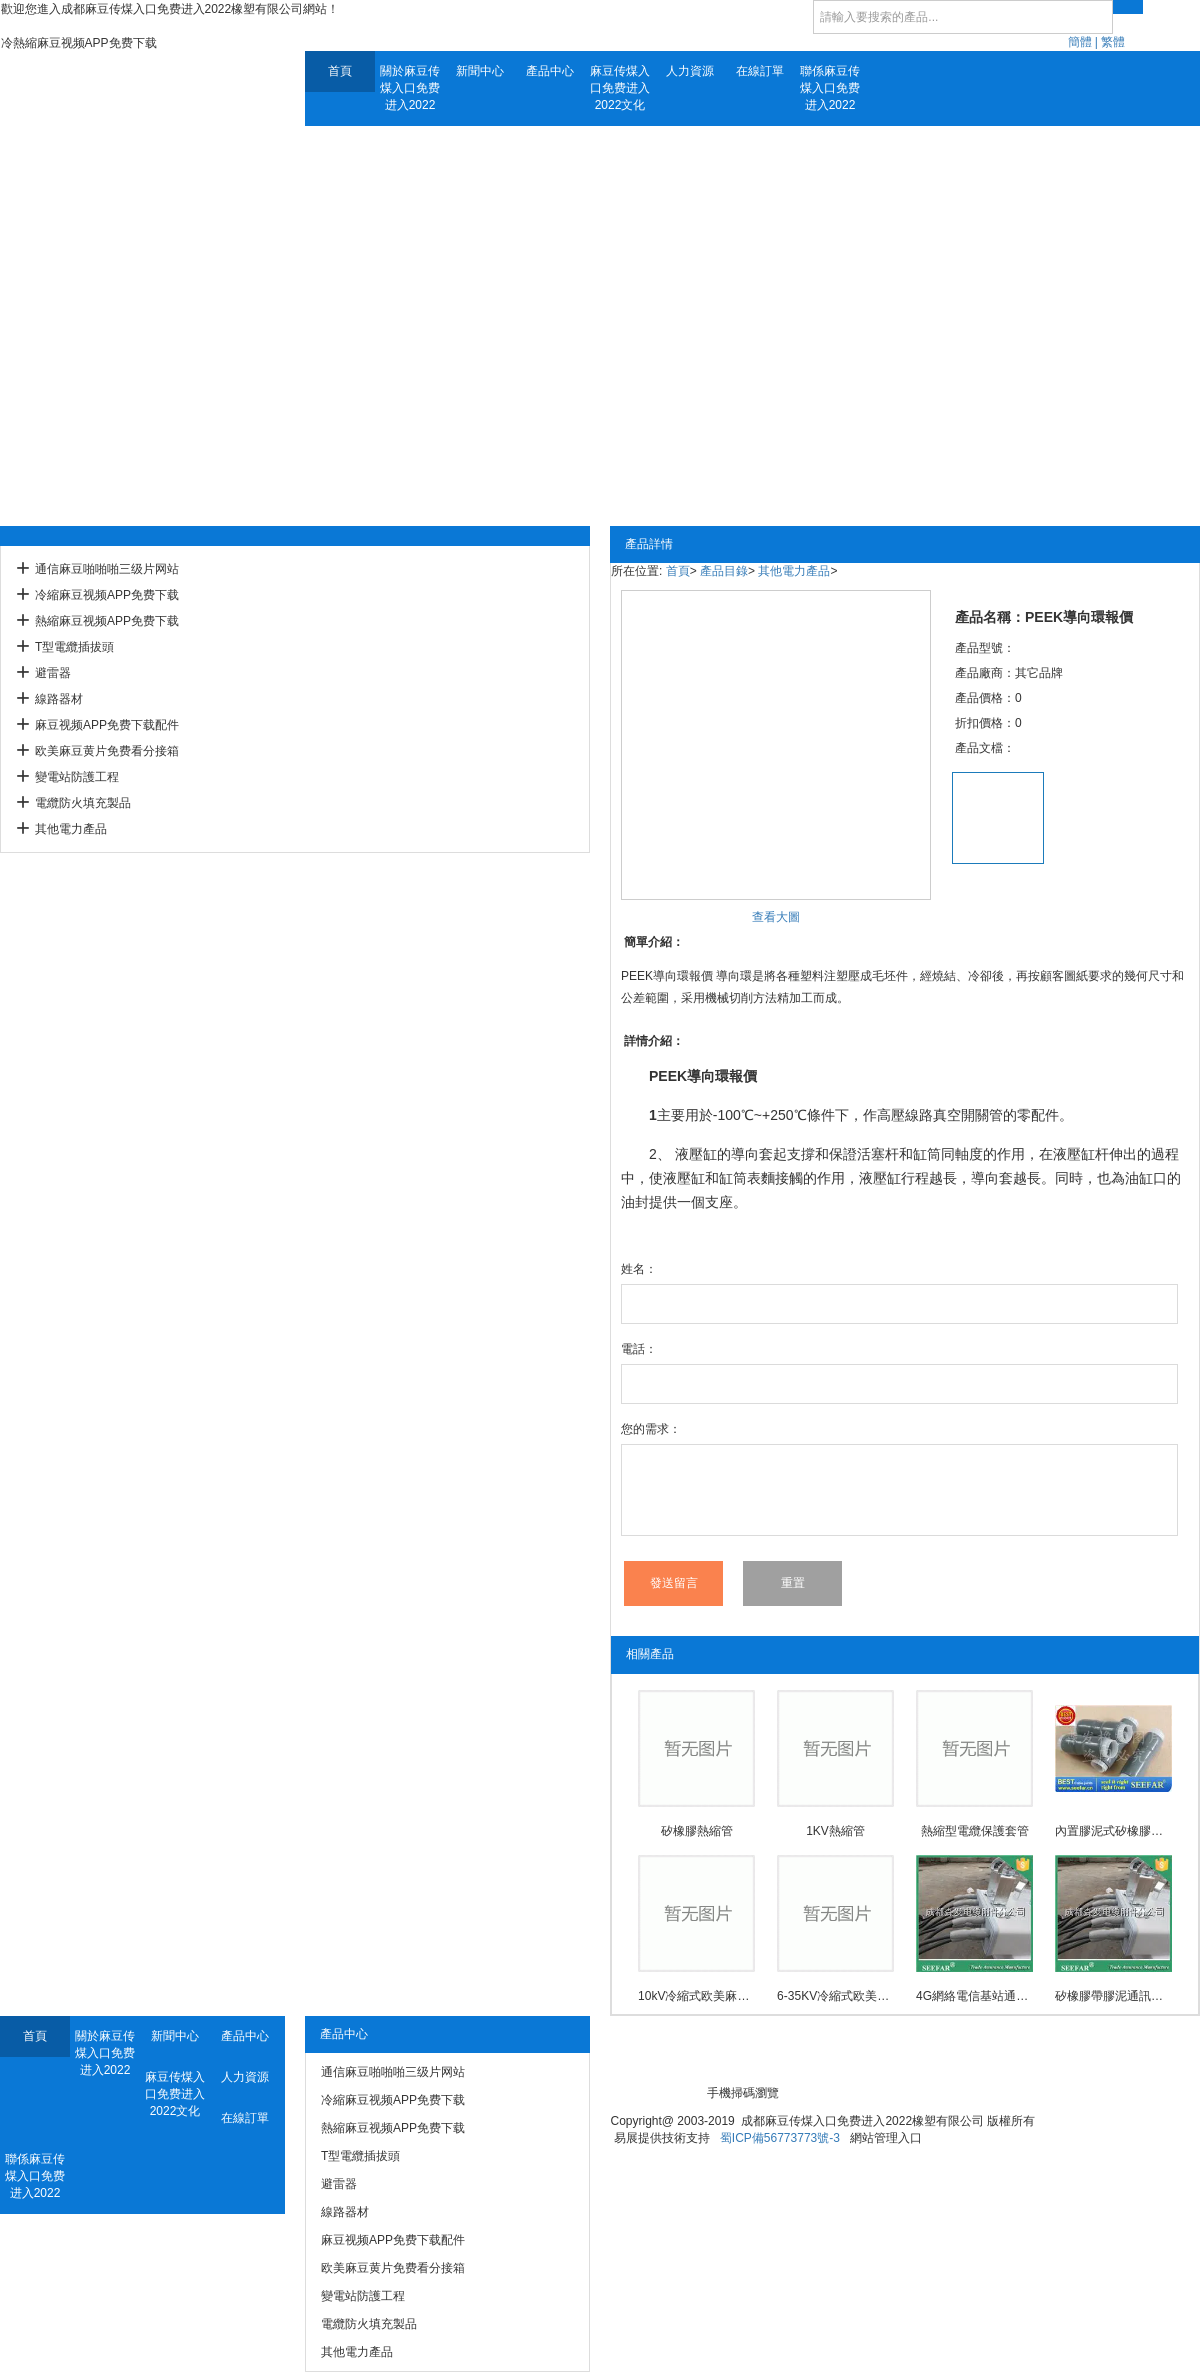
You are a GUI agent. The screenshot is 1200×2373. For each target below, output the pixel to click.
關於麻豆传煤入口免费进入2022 (410, 88)
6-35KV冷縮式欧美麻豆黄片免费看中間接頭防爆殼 (835, 1996)
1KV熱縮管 (835, 1831)
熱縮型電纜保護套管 (975, 1831)
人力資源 (690, 71)
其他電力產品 (71, 829)
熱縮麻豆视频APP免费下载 (107, 621)
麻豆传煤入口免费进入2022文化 (620, 88)
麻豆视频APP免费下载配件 (107, 725)
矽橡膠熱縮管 (697, 1831)
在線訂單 (760, 71)
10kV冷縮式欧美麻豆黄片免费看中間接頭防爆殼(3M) (696, 1996)
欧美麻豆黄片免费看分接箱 (107, 751)
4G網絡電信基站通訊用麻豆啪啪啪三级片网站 (974, 1996)
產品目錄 (724, 571)
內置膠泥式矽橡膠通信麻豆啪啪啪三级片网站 (1113, 1831)
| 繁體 (1110, 42)
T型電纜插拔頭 (74, 647)
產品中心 (550, 71)
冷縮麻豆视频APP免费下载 (107, 595)
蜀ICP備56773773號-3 (780, 2138)
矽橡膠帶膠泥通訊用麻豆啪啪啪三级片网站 (1113, 1996)
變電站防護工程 (77, 777)
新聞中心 (480, 71)
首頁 (340, 71)
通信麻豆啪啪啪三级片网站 (107, 569)
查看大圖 (776, 917)
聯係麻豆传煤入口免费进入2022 (830, 88)
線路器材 (59, 699)
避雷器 (53, 673)
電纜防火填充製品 (83, 803)
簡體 (1080, 42)
